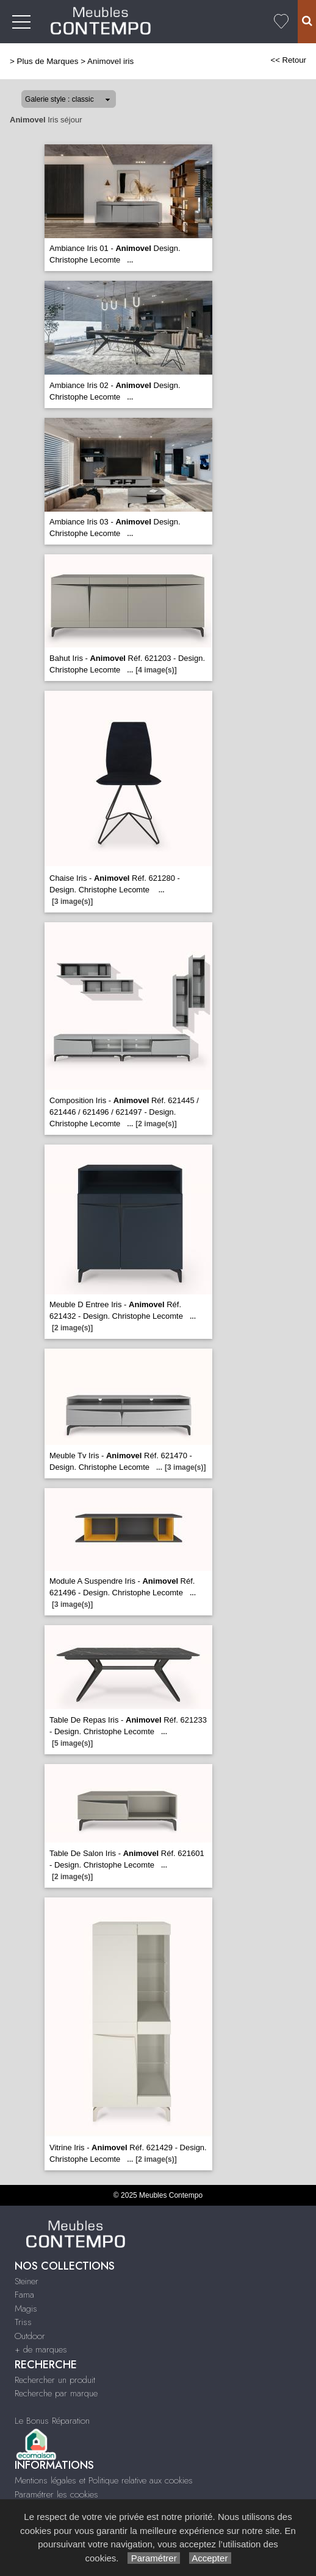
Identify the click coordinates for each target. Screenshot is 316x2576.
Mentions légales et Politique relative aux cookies (104, 2480)
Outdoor (30, 2336)
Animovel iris (110, 61)
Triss (23, 2322)
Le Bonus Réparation (52, 2420)
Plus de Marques (48, 61)
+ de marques (41, 2349)
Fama (24, 2294)
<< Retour (288, 60)
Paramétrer (153, 2558)
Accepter (210, 2558)
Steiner (26, 2281)
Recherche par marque (56, 2393)
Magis (26, 2308)
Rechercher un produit (55, 2380)
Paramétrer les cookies (56, 2494)
